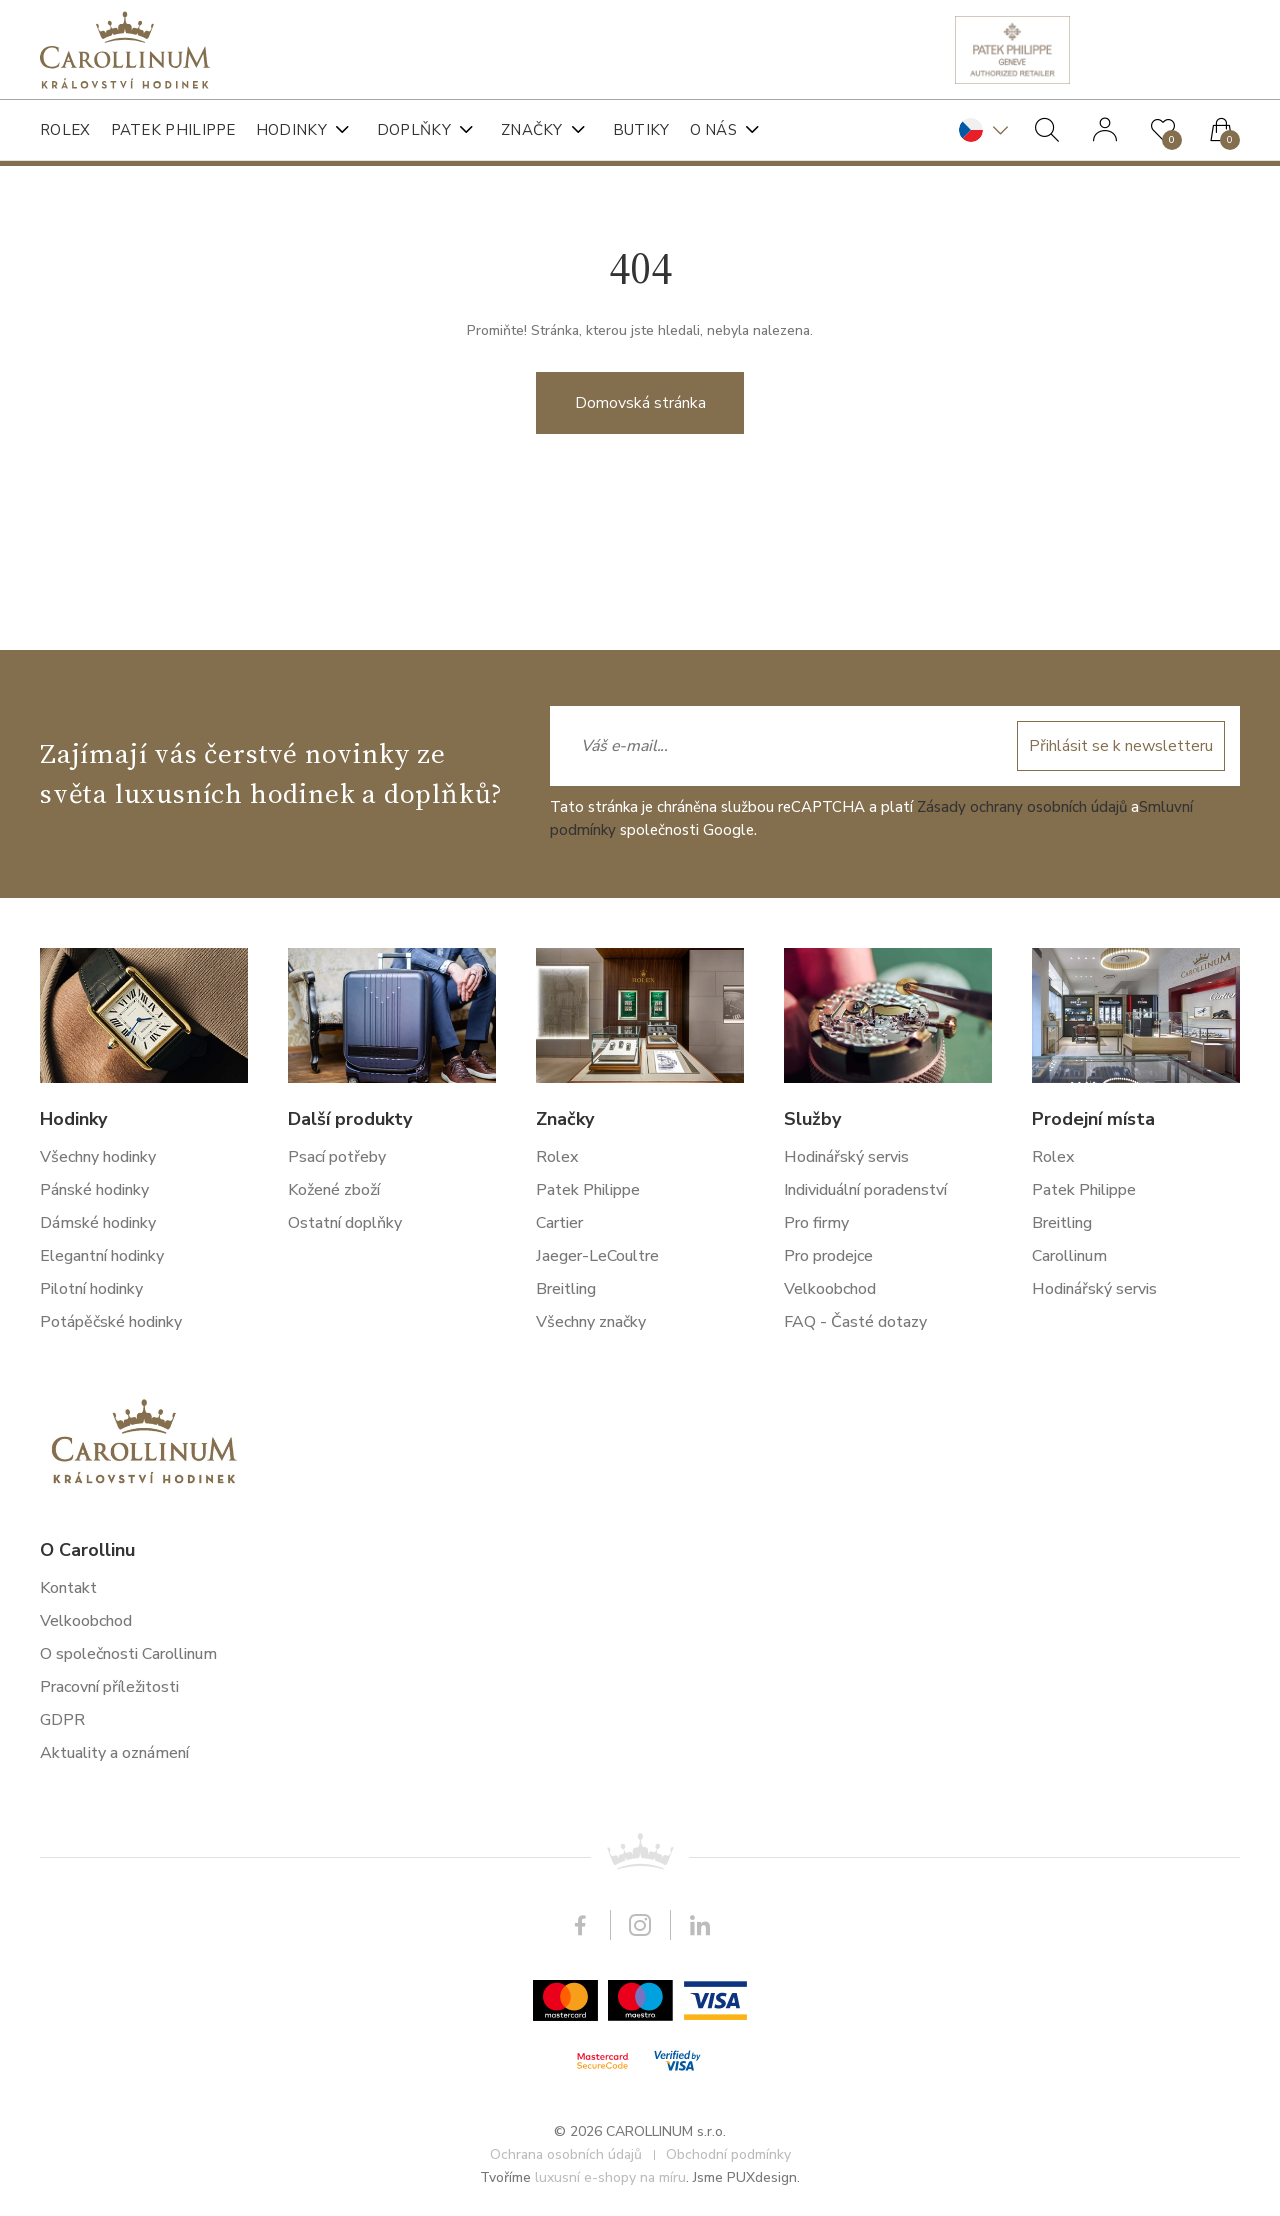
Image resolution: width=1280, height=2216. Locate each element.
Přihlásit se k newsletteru (1121, 1559)
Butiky (641, 130)
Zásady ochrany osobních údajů (1022, 1620)
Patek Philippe (173, 130)
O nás (714, 130)
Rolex (65, 130)
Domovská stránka (640, 448)
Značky (532, 130)
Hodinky (291, 130)
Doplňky (414, 130)
